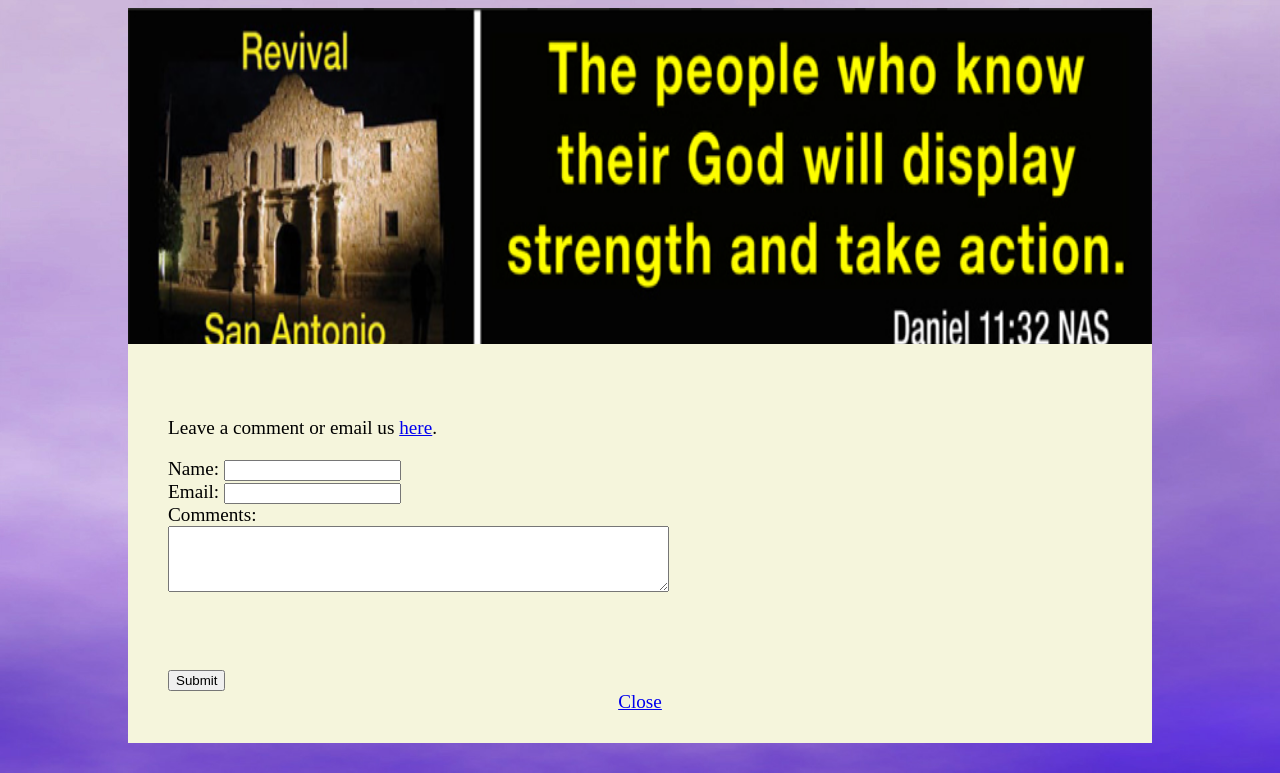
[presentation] (320, 643)
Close (640, 713)
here (415, 427)
